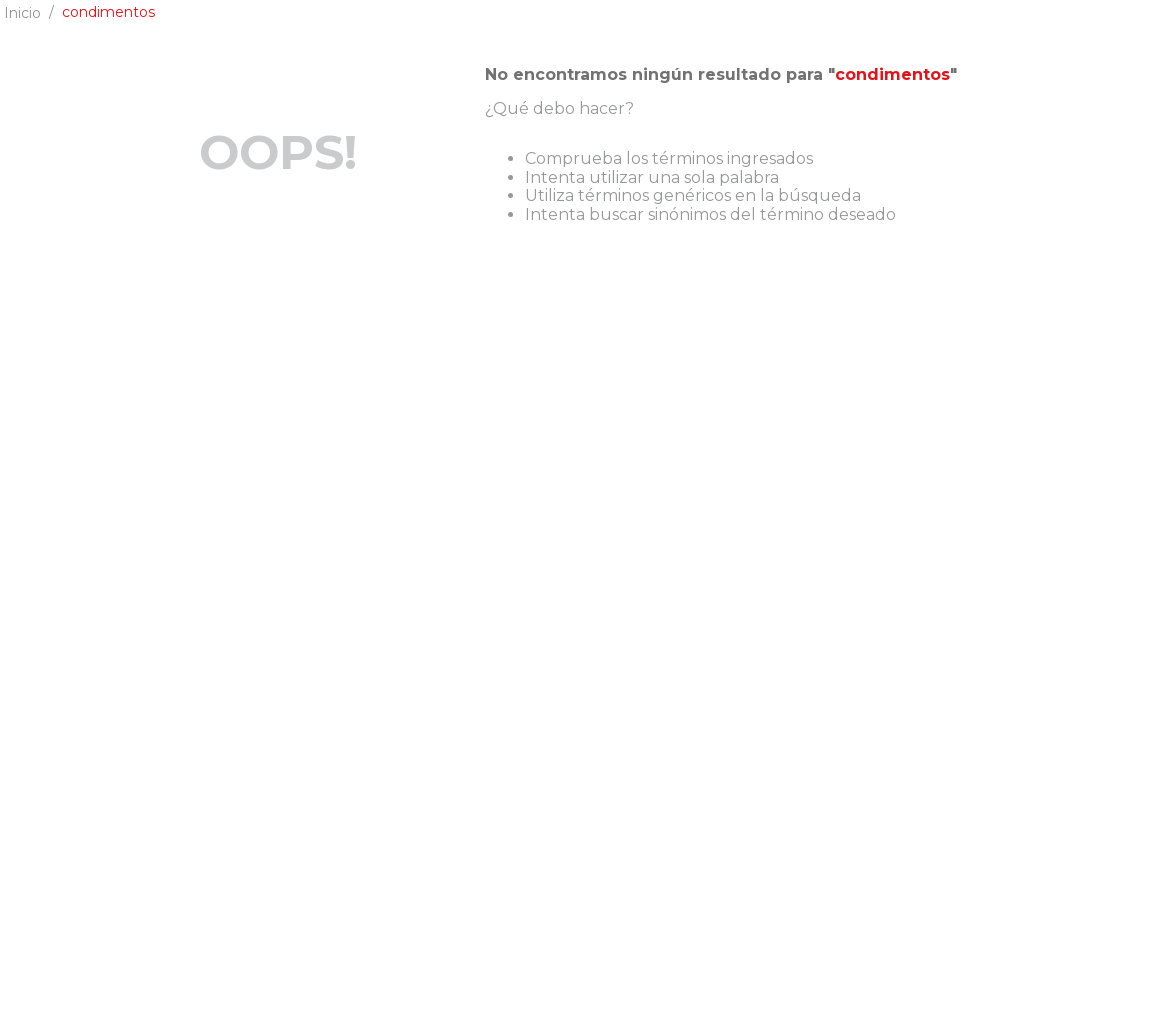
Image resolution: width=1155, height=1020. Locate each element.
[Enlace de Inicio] (22, 13)
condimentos (108, 12)
